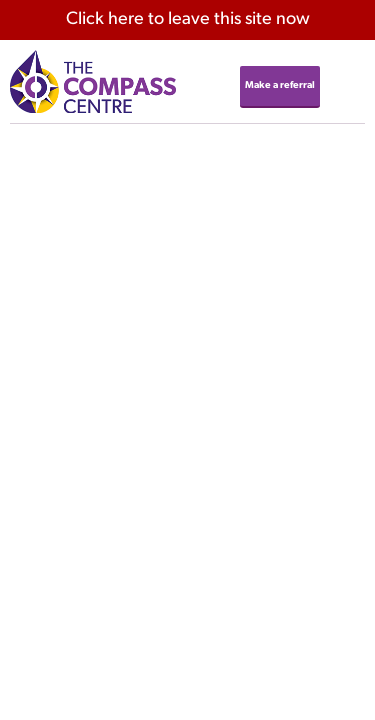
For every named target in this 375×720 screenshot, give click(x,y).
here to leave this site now (188, 19)
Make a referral (280, 85)
